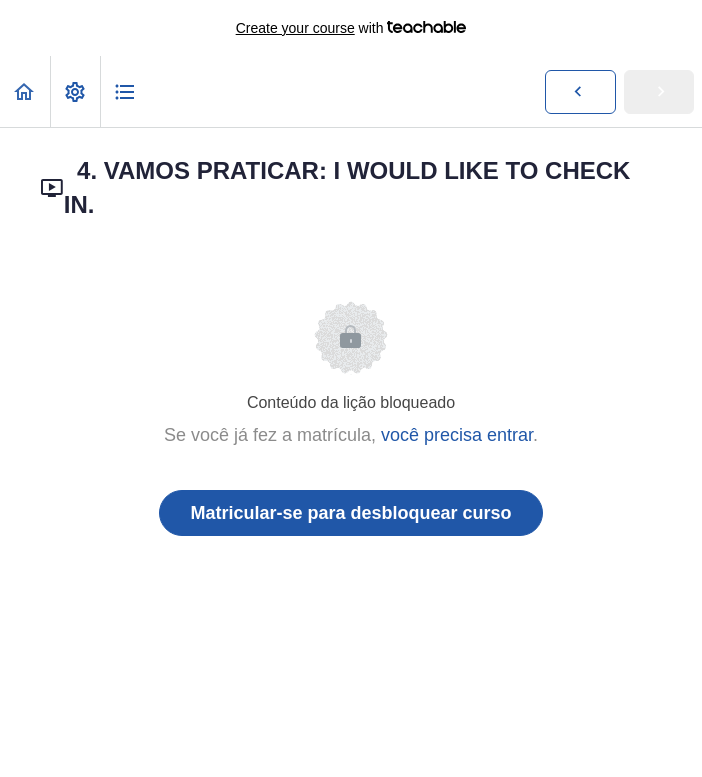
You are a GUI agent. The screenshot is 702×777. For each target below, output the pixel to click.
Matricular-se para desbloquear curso (350, 513)
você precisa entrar (457, 435)
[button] (25, 91)
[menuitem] (75, 91)
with (351, 28)
